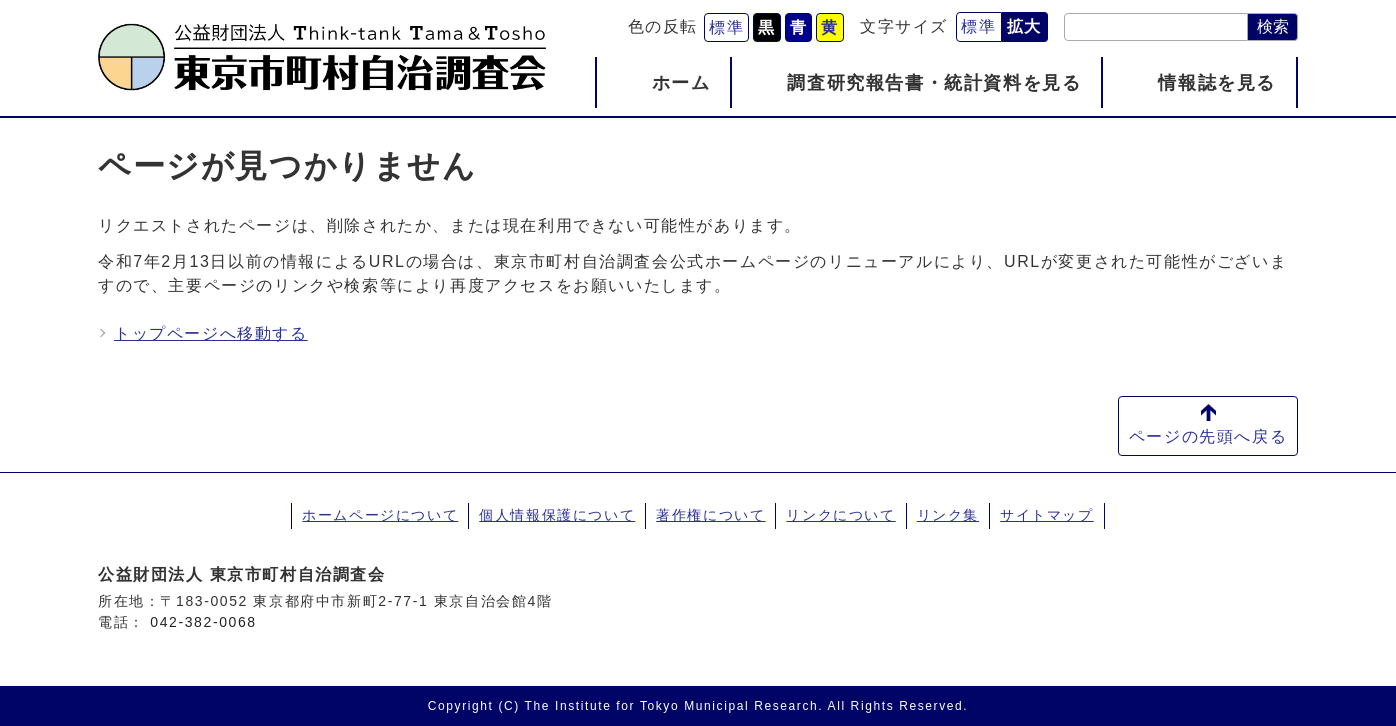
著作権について (710, 515)
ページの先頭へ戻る (1208, 436)
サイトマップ (1047, 515)
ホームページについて (380, 515)
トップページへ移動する (211, 333)
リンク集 (948, 515)
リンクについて (840, 515)
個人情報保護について (557, 515)
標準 (726, 27)
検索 (1273, 26)
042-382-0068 (203, 622)
